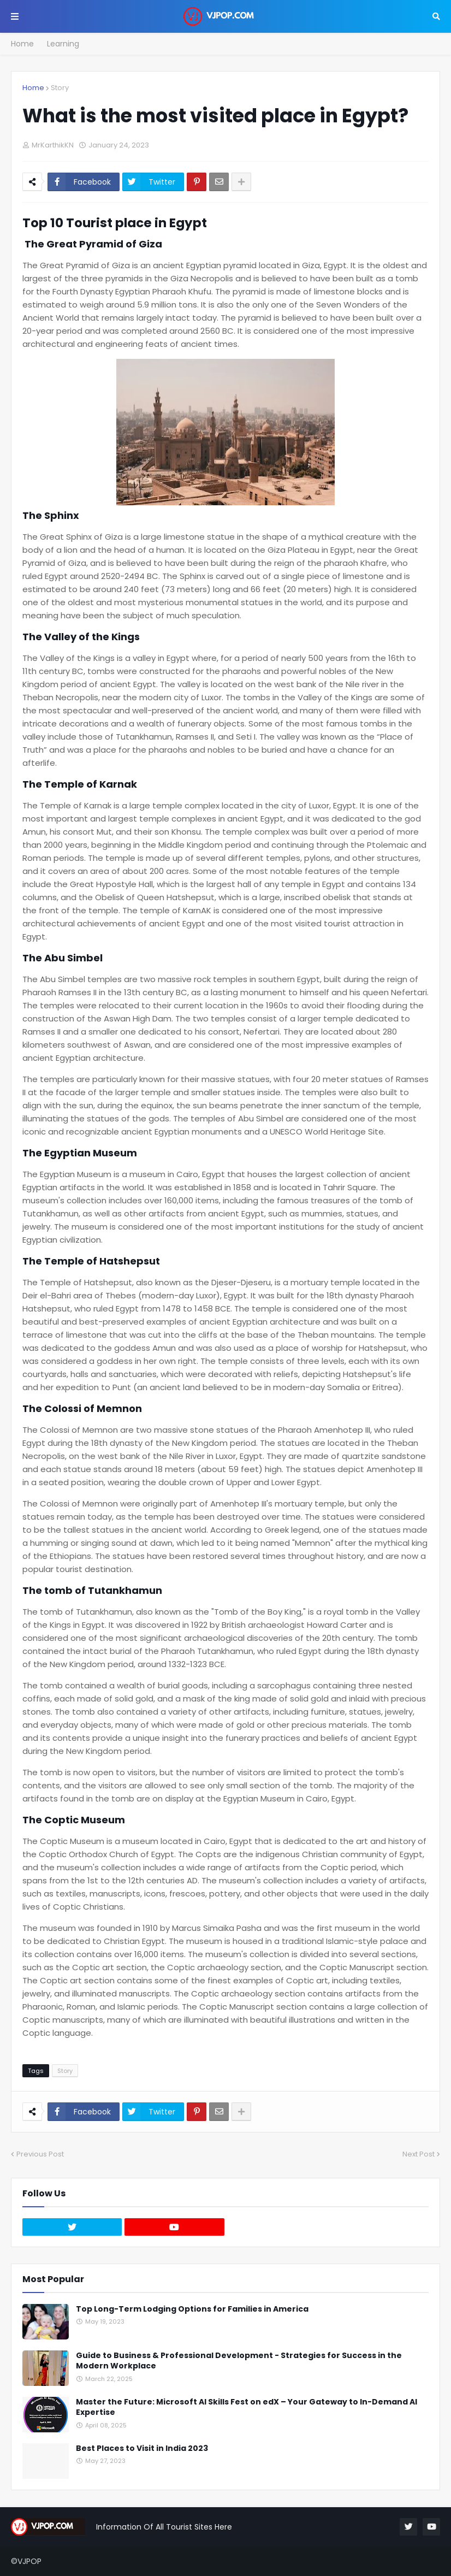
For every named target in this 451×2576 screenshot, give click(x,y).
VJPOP (29, 2561)
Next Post (418, 2154)
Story (60, 87)
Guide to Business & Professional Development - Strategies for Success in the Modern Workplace (239, 2361)
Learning (63, 43)
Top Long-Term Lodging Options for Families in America (192, 2309)
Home (22, 43)
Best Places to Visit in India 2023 (142, 2448)
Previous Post (40, 2154)
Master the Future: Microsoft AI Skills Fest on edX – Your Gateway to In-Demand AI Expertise (246, 2407)
